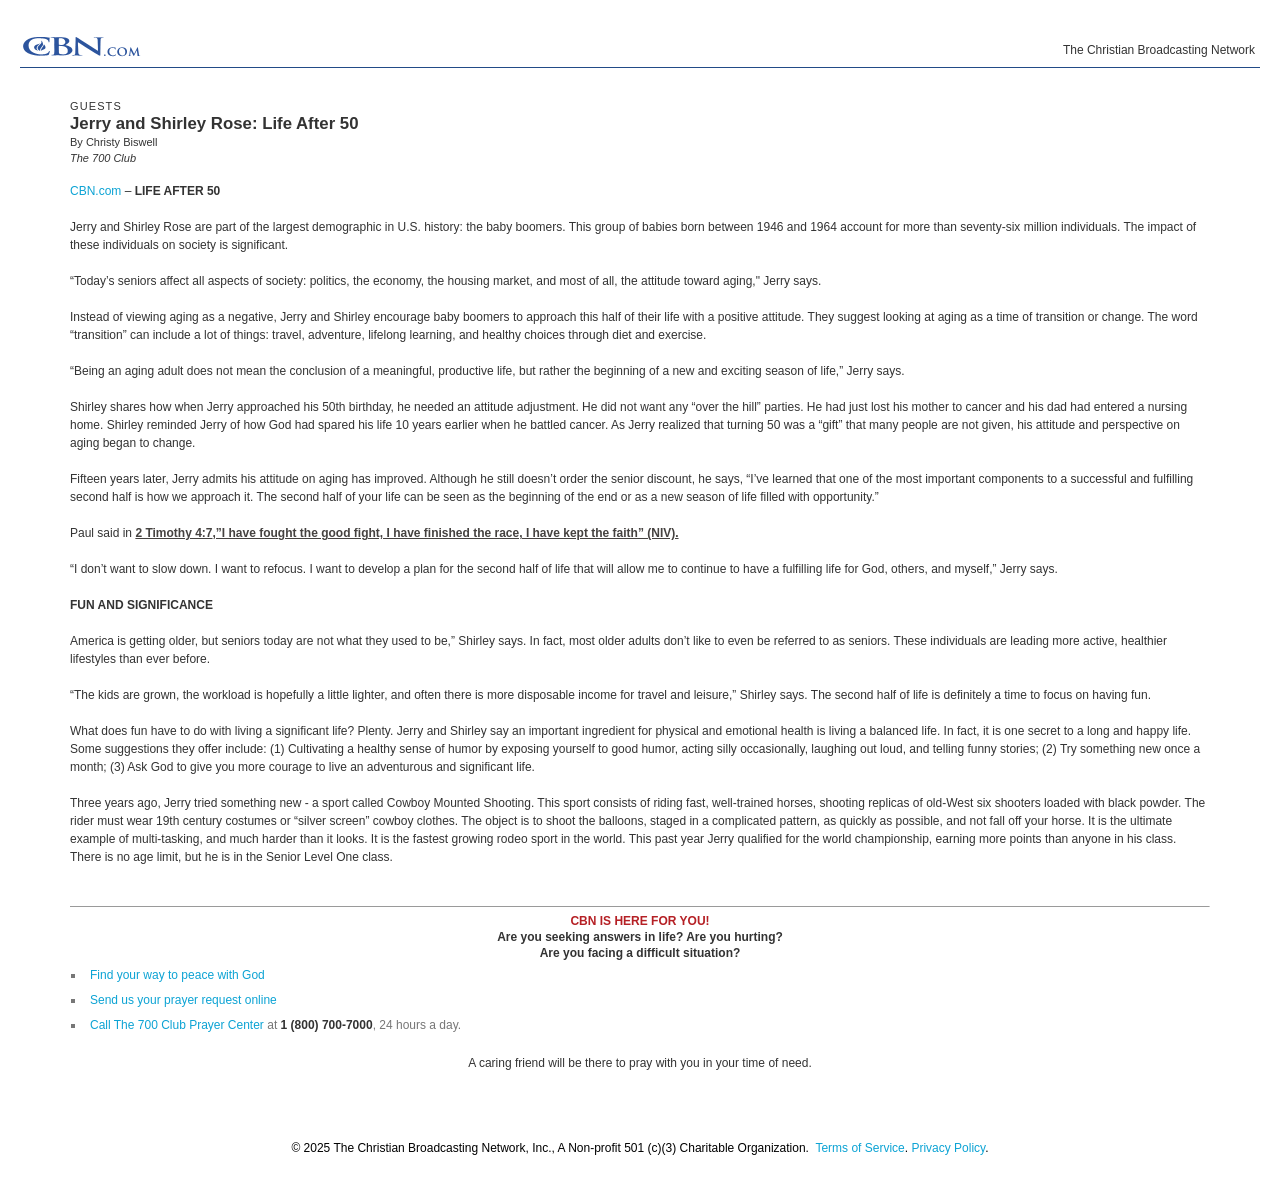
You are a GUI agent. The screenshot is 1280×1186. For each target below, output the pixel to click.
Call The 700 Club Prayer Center (177, 1025)
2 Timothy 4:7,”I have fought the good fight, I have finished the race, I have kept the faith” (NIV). (406, 533)
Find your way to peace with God (177, 975)
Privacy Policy (948, 1148)
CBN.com (95, 191)
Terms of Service (859, 1148)
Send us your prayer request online (183, 1000)
